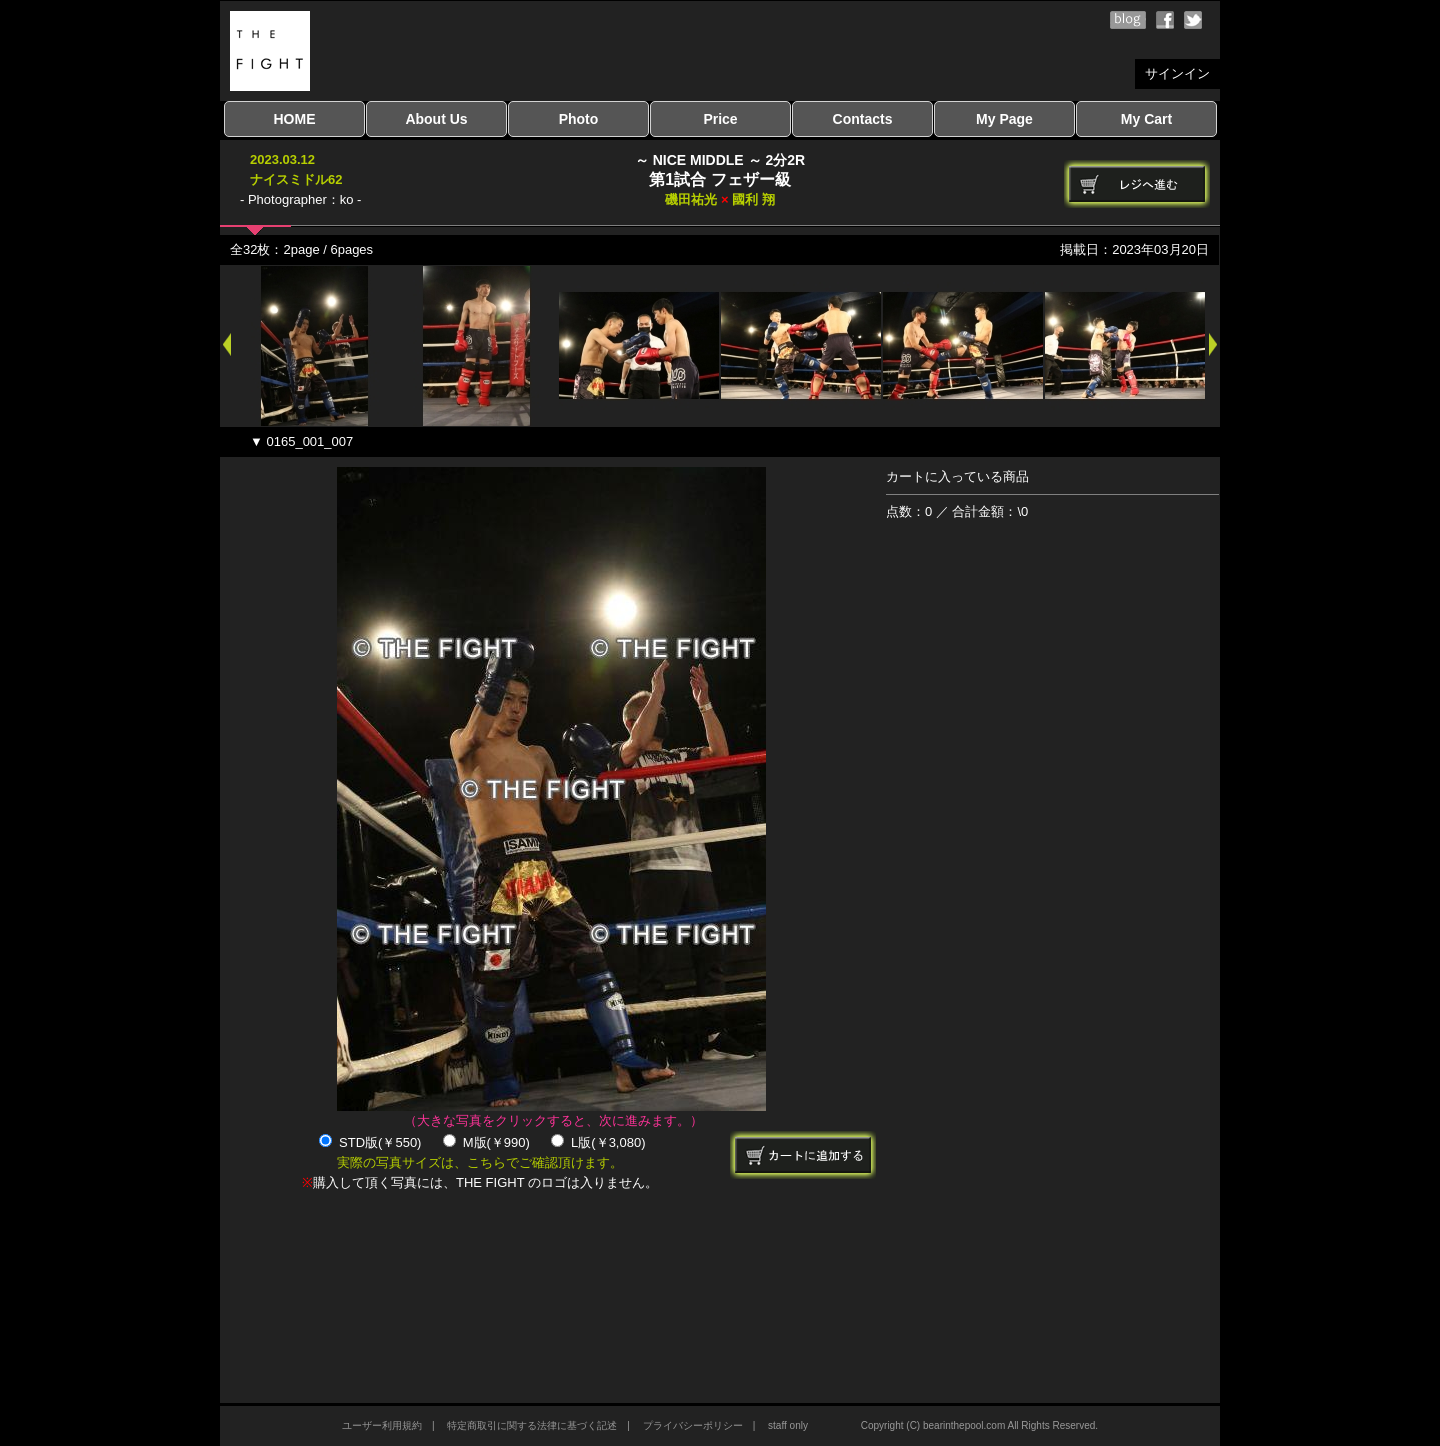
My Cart (1146, 119)
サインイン (1177, 73)
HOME (295, 119)
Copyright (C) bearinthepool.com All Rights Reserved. (979, 1425)
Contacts (863, 119)
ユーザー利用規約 (382, 1425)
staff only (788, 1425)
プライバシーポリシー (693, 1425)
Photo (579, 119)
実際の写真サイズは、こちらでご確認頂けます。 (480, 1162)
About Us (436, 119)
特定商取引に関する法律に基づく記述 (532, 1425)
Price (720, 119)
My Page (1004, 119)
